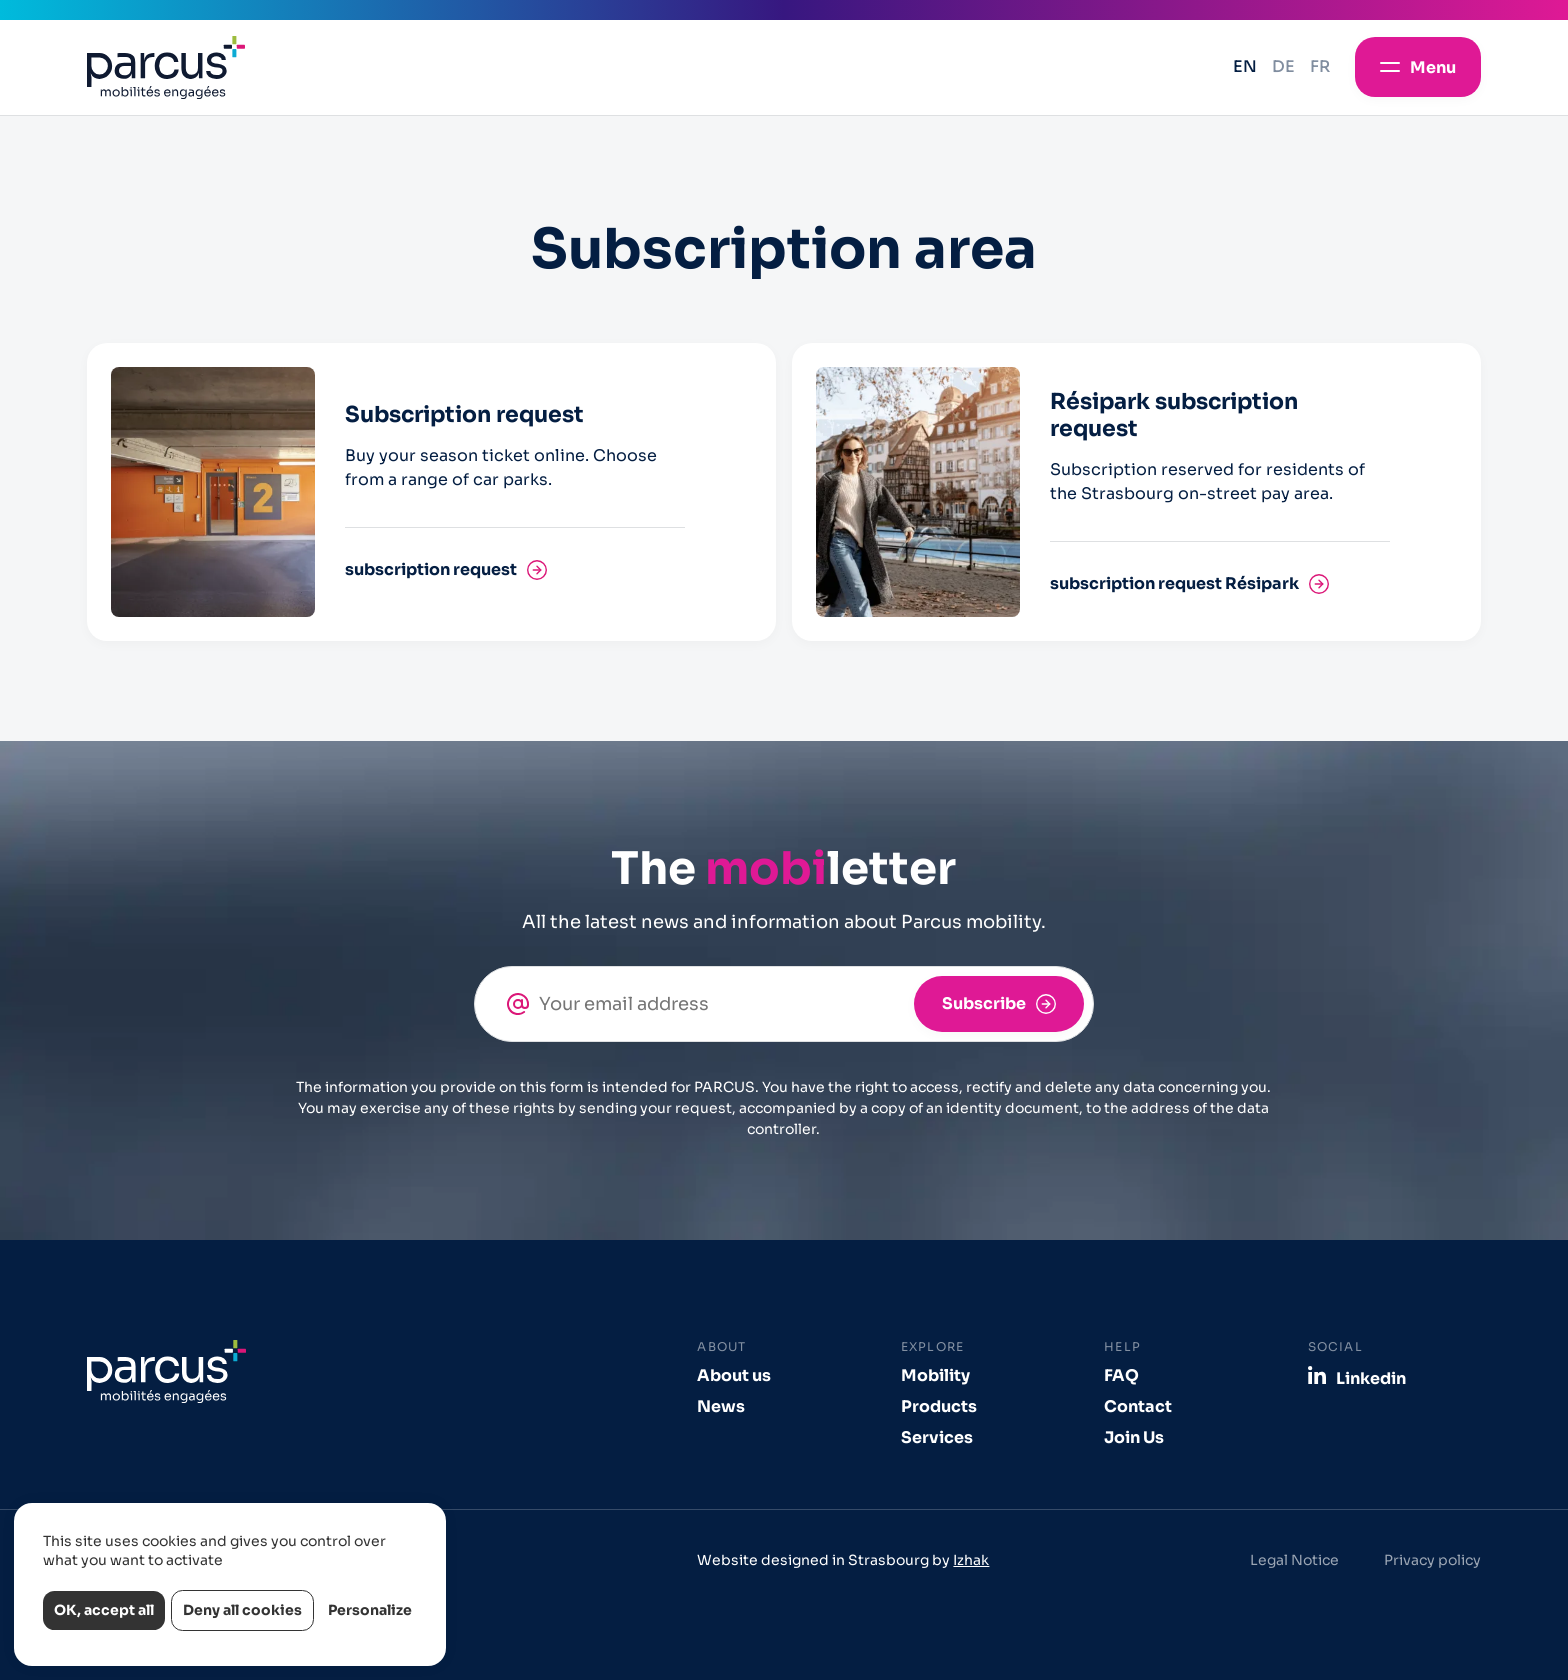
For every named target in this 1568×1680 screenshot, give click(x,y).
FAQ (1121, 1375)
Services (937, 1437)
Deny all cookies (242, 1610)
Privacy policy (1432, 1560)
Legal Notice (1294, 1560)
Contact (1138, 1406)
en (1245, 66)
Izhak (971, 1560)
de (1283, 66)
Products (939, 1406)
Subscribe (984, 1003)
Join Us (1134, 1437)
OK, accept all (104, 1610)
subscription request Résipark (1174, 583)
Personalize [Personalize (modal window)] (370, 1610)
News (721, 1406)
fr (1320, 66)
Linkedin (1371, 1378)
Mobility (935, 1375)
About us (734, 1375)
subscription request (431, 569)
